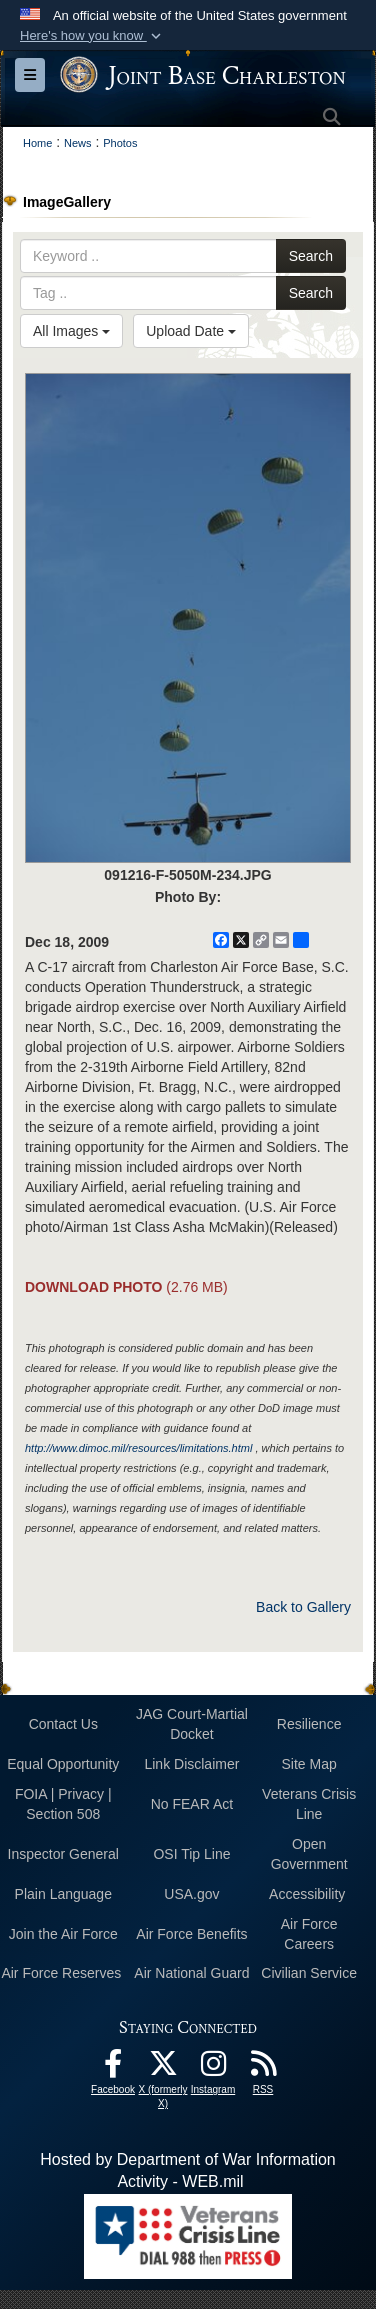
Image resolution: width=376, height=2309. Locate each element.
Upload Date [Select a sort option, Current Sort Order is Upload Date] (191, 331)
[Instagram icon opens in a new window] (213, 2068)
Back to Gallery (303, 1607)
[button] (92, 36)
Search (311, 256)
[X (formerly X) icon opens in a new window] (163, 2068)
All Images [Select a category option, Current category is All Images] (71, 331)
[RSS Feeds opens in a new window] (263, 2068)
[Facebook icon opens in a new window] (113, 2068)
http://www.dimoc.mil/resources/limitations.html (138, 1448)
